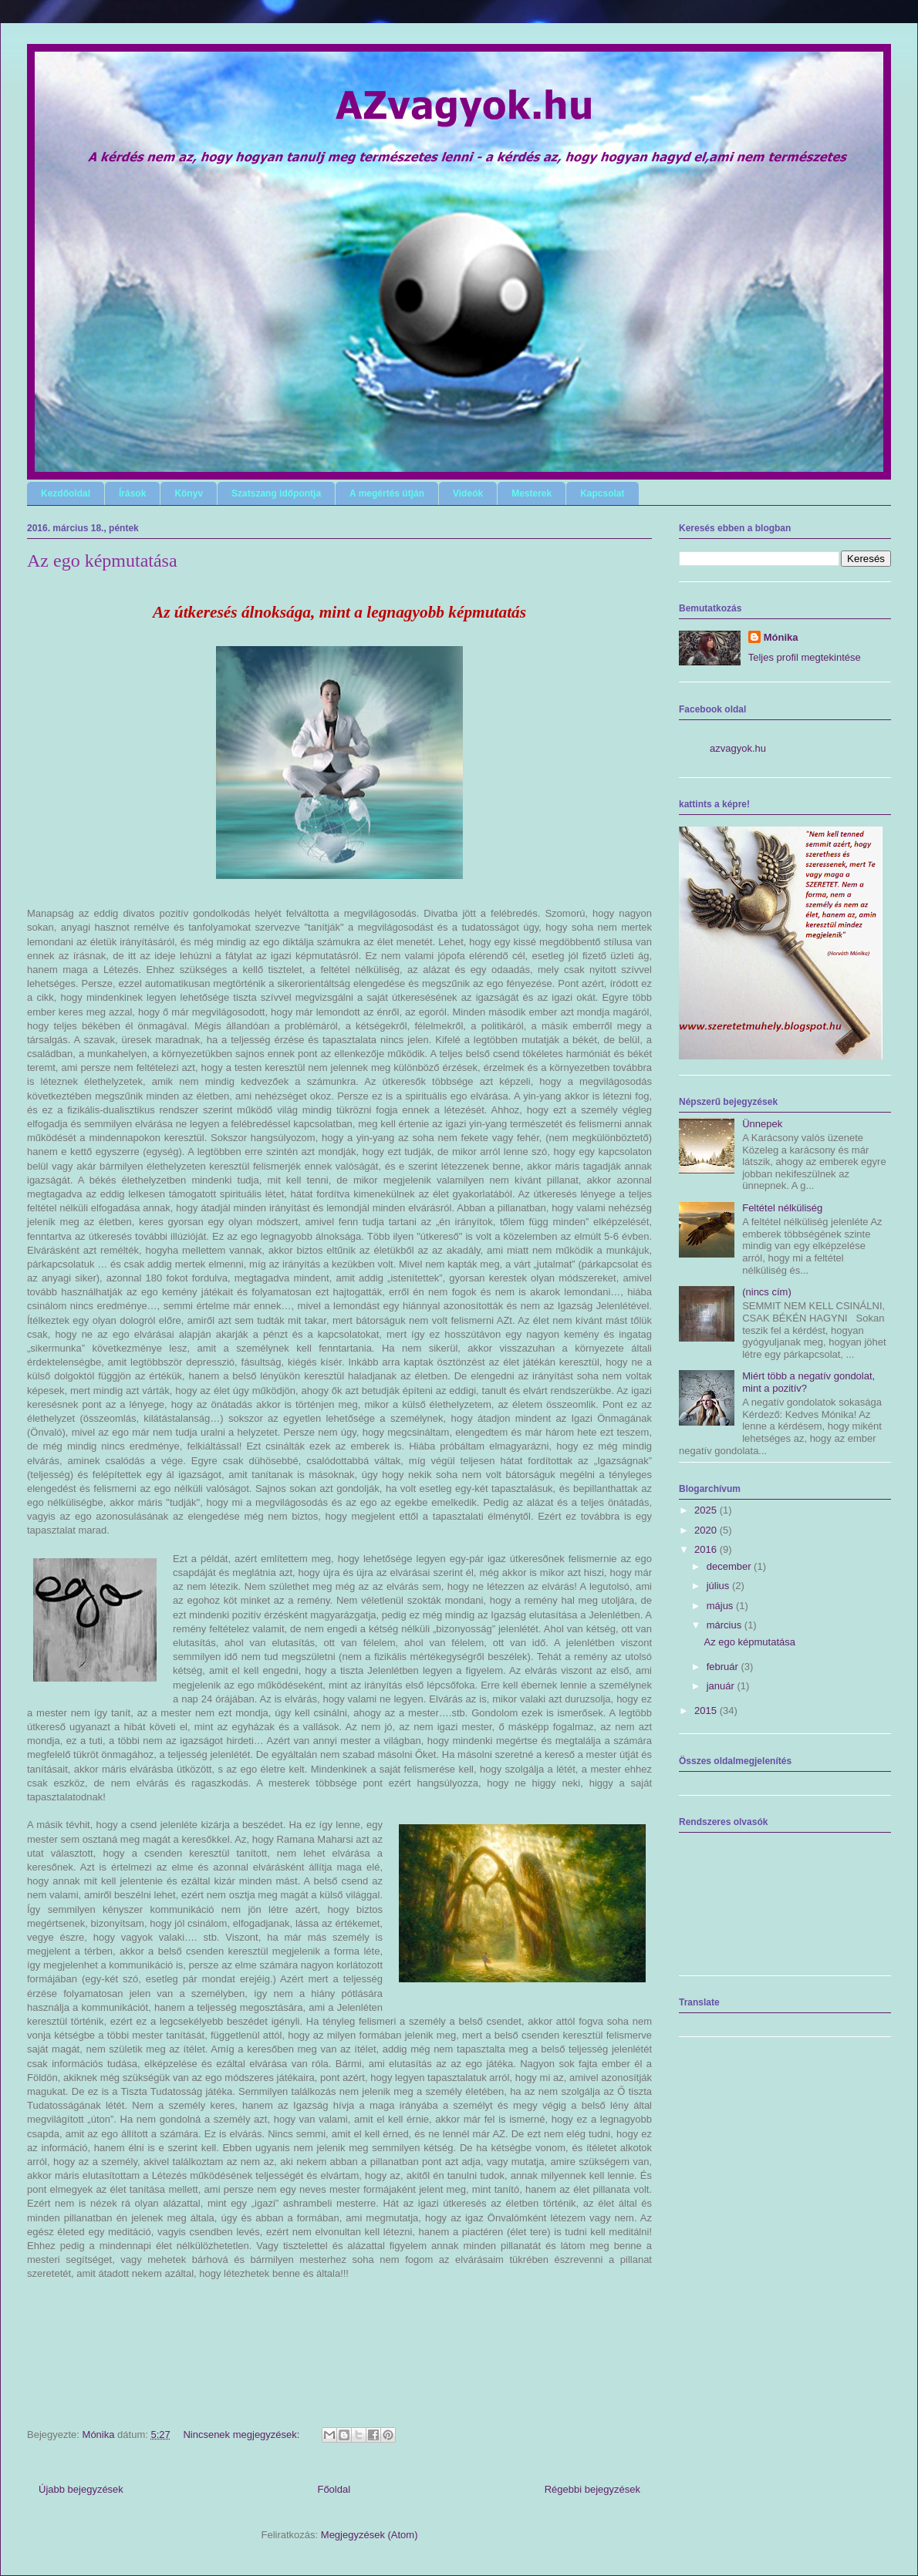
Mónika (781, 637)
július (719, 1585)
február (724, 1666)
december (730, 1566)
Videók (468, 493)
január (722, 1686)
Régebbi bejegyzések (592, 2489)
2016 (707, 1549)
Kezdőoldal (65, 493)
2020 (707, 1530)
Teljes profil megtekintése (804, 657)
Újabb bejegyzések (81, 2489)
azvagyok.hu (738, 748)
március (725, 1625)
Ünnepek (762, 1124)
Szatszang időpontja (276, 493)
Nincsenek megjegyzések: (242, 2434)
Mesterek (531, 493)
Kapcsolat (602, 493)
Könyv (188, 493)
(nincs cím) (766, 1292)
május (721, 1605)
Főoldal (333, 2489)
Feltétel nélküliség (782, 1208)
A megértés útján (386, 493)
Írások (132, 493)
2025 (707, 1510)
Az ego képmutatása (102, 561)
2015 (707, 1710)
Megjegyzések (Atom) (369, 2535)
